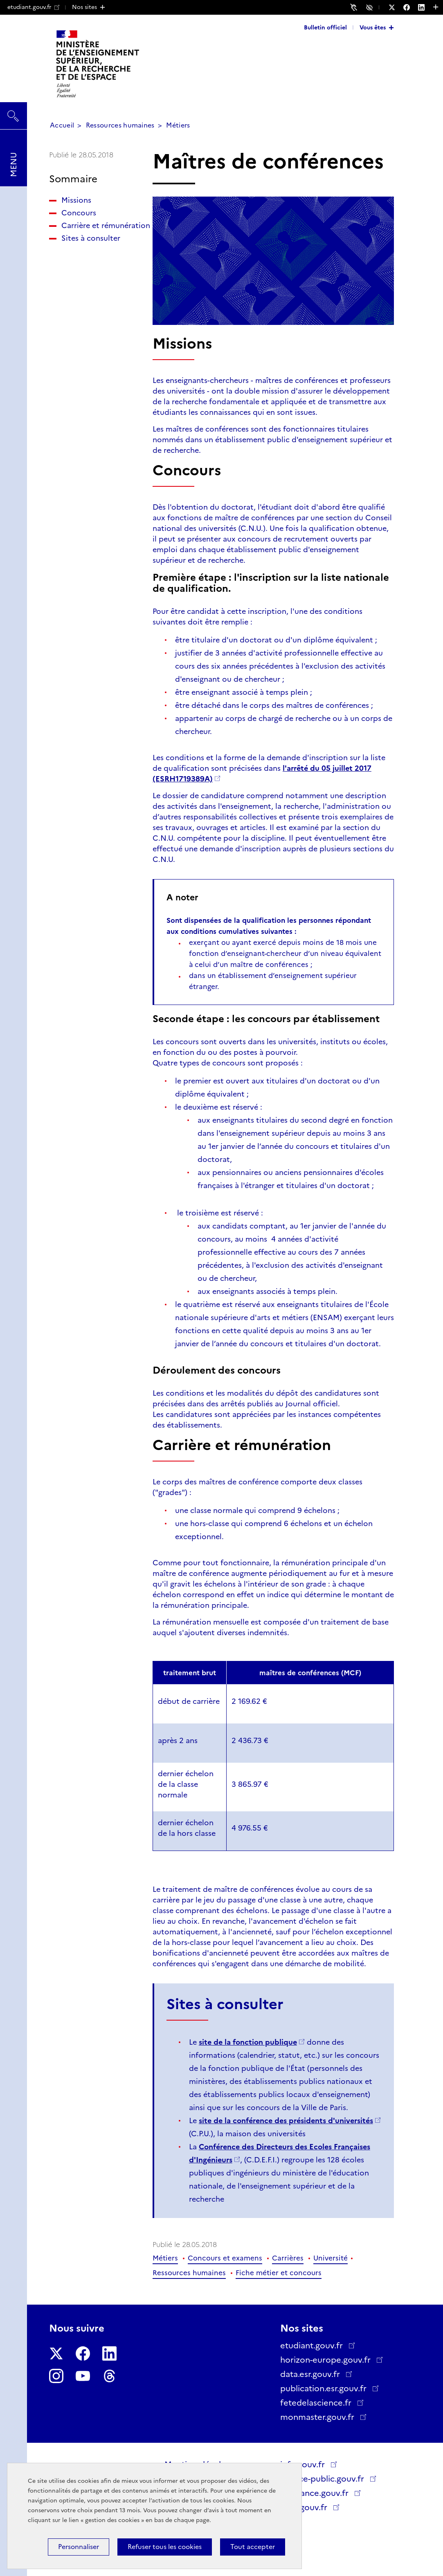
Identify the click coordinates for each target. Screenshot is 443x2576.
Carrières (288, 2258)
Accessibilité (370, 7)
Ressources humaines (120, 125)
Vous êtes (373, 27)
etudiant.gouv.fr (33, 7)
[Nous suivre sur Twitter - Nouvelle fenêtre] (396, 7)
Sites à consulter (90, 248)
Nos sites (84, 7)
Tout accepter (252, 2547)
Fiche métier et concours (279, 2273)
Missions (76, 200)
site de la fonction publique (248, 2042)
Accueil (62, 125)
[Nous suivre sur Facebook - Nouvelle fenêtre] (410, 7)
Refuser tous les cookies (165, 2547)
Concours (78, 212)
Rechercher (13, 112)
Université (330, 2258)
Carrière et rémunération (85, 231)
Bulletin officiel (325, 27)
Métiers (178, 125)
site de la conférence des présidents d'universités (286, 2120)
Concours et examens (225, 2258)
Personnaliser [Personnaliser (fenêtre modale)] (78, 2547)
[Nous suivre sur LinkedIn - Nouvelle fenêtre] (425, 7)
